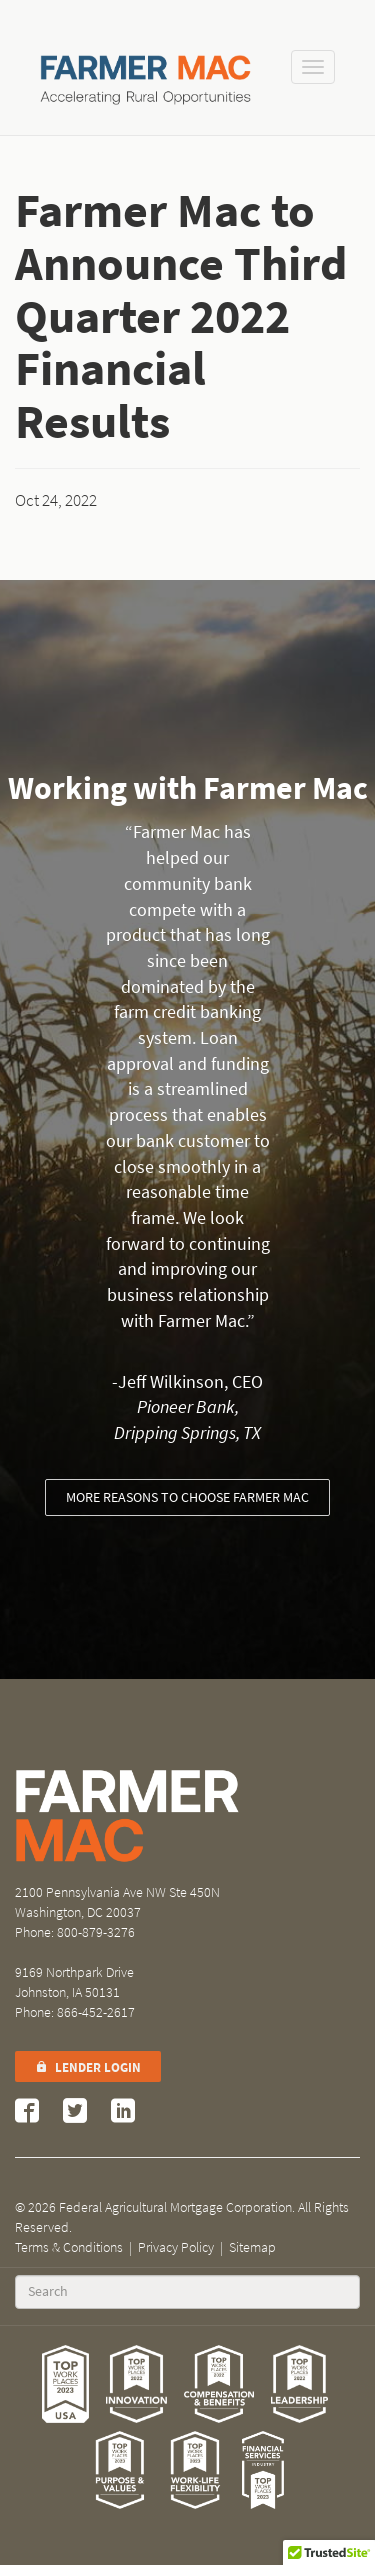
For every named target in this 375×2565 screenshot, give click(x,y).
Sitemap (252, 2247)
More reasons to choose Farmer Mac (187, 1497)
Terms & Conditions (69, 2247)
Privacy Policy (176, 2247)
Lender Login (88, 2067)
